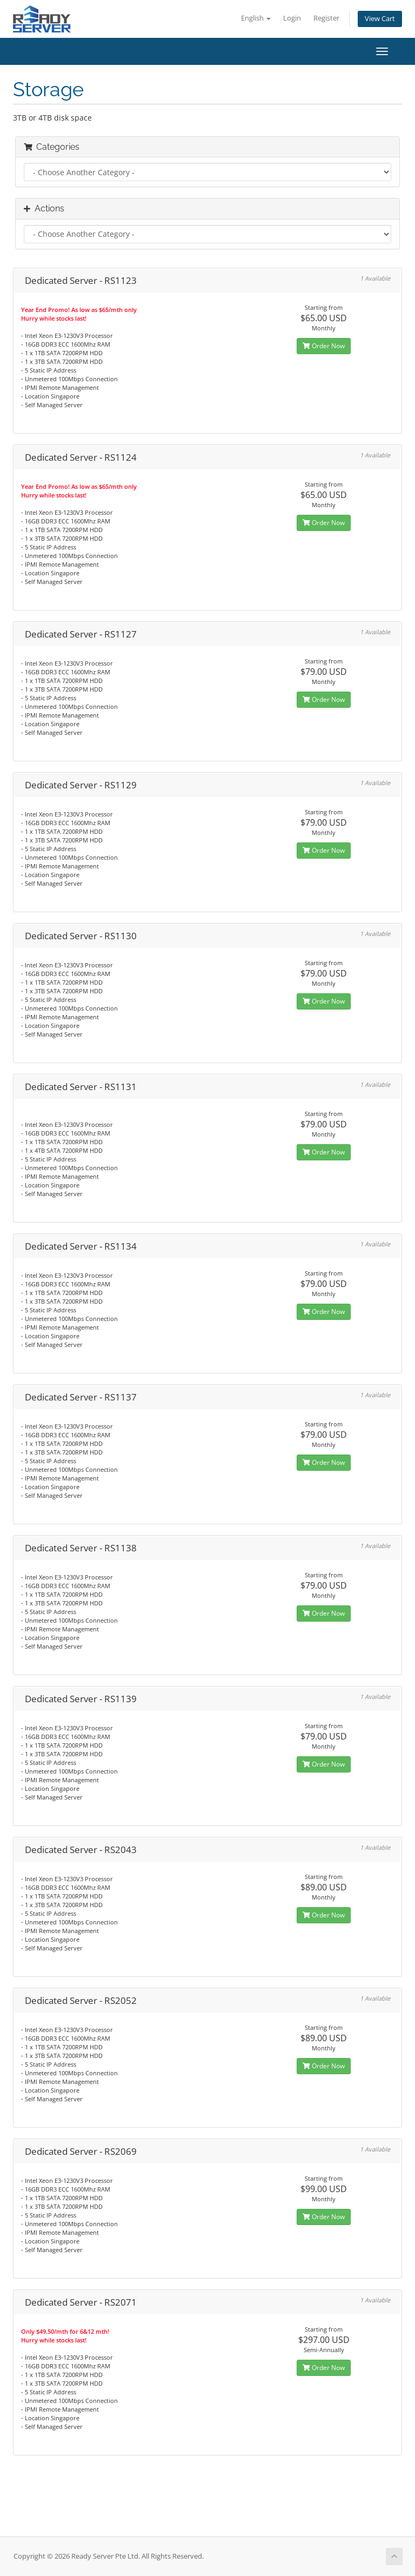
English (256, 18)
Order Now (324, 345)
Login (292, 18)
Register (326, 18)
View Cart (380, 18)
